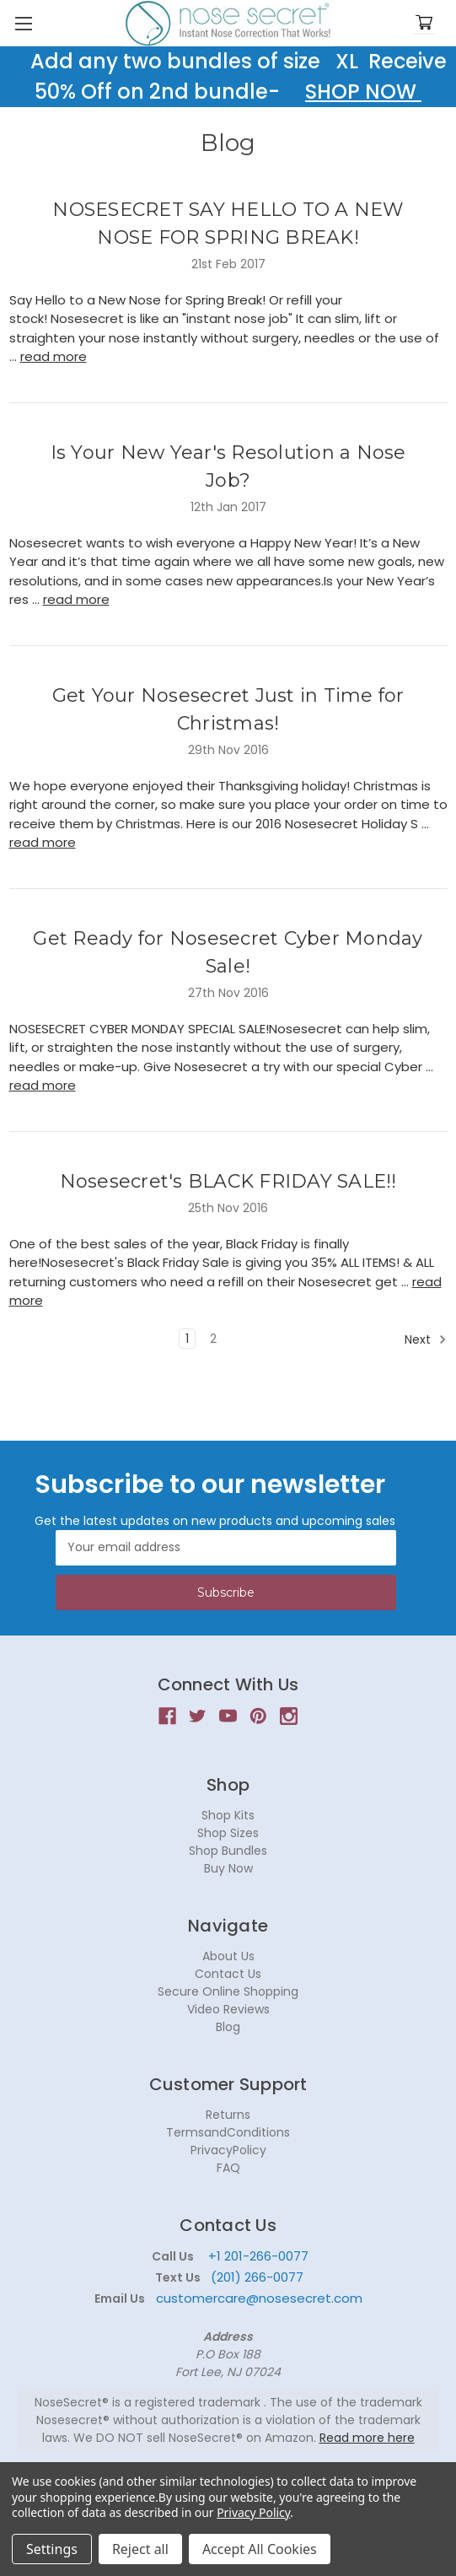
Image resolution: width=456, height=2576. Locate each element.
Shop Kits (228, 1815)
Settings (52, 2549)
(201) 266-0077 (257, 2277)
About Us (228, 1956)
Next (426, 1339)
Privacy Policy (253, 2512)
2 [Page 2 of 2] (213, 1338)
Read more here (367, 2437)
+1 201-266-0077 (258, 2256)
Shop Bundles (228, 1850)
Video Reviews (228, 2009)
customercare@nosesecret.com (257, 2298)
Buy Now (228, 1868)
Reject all (140, 2549)
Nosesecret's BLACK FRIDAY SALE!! (228, 1181)
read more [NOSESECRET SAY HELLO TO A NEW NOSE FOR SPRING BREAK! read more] (53, 356)
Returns (228, 2114)
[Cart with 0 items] (424, 23)
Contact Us (228, 1973)
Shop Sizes (228, 1832)
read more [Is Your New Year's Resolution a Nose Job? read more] (76, 599)
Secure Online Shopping (228, 1991)
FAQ (228, 2167)
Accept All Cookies (259, 2549)
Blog (228, 2026)
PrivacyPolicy (228, 2150)
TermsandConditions (228, 2132)
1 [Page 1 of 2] (187, 1338)
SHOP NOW (363, 91)
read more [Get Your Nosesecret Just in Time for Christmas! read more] (42, 842)
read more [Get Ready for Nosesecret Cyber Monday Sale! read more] (42, 1085)
